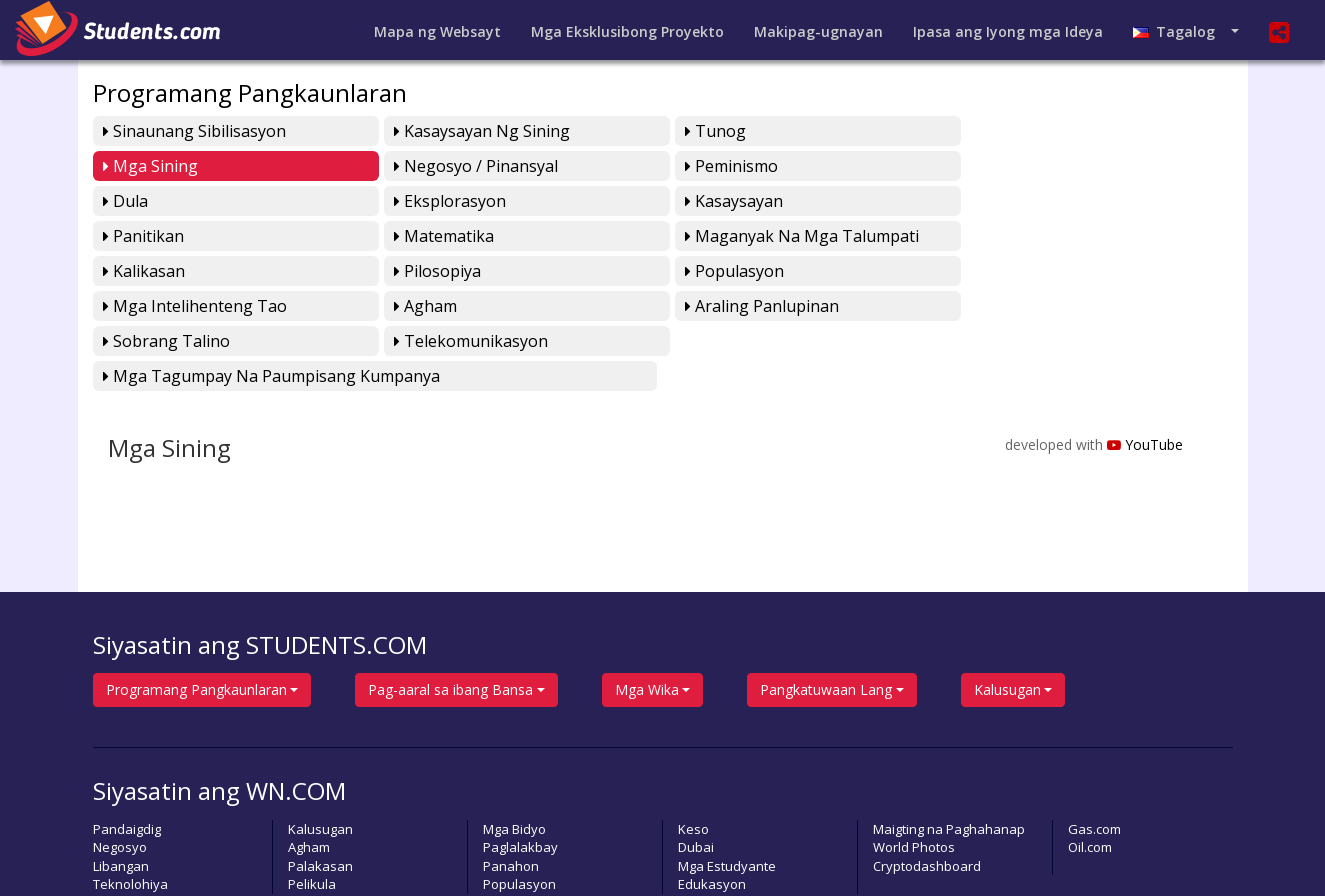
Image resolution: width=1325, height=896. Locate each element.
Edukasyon (712, 815)
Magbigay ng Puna (588, 855)
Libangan (121, 797)
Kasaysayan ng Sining (476, 131)
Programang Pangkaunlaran (250, 92)
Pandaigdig (127, 760)
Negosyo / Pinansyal (185, 166)
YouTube (1144, 375)
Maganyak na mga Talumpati (1075, 201)
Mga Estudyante (727, 797)
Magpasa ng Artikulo (721, 855)
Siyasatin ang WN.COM (219, 721)
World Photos (914, 778)
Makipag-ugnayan (818, 31)
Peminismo (434, 166)
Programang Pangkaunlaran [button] (196, 620)
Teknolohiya (130, 815)
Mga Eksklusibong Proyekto (627, 31)
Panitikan (428, 201)
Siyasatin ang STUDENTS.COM (260, 575)
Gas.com (1094, 760)
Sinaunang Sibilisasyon (194, 131)
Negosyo (120, 778)
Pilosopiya (431, 236)
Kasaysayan (152, 201)
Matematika (723, 201)
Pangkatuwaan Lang (826, 620)
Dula (695, 166)
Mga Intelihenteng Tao (1050, 236)
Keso (693, 760)
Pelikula (312, 815)
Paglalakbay (520, 778)
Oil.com (1090, 778)
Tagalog (1180, 31)
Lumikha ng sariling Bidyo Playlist (982, 855)
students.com (210, 855)
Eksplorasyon (1014, 166)
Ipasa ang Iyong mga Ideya (1008, 31)
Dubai (696, 778)
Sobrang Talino (736, 271)
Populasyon (722, 236)
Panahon (511, 797)
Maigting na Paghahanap (949, 760)
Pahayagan (833, 855)
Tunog (703, 131)
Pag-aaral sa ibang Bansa (450, 620)
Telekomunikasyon (1035, 271)
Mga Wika (647, 620)
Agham (134, 271)
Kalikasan (144, 236)
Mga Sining (1005, 131)
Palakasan (320, 797)
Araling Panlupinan (465, 271)
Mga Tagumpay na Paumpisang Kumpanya (271, 306)
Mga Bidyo (514, 760)
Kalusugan (1007, 620)
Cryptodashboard (927, 797)
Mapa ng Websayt (437, 31)
